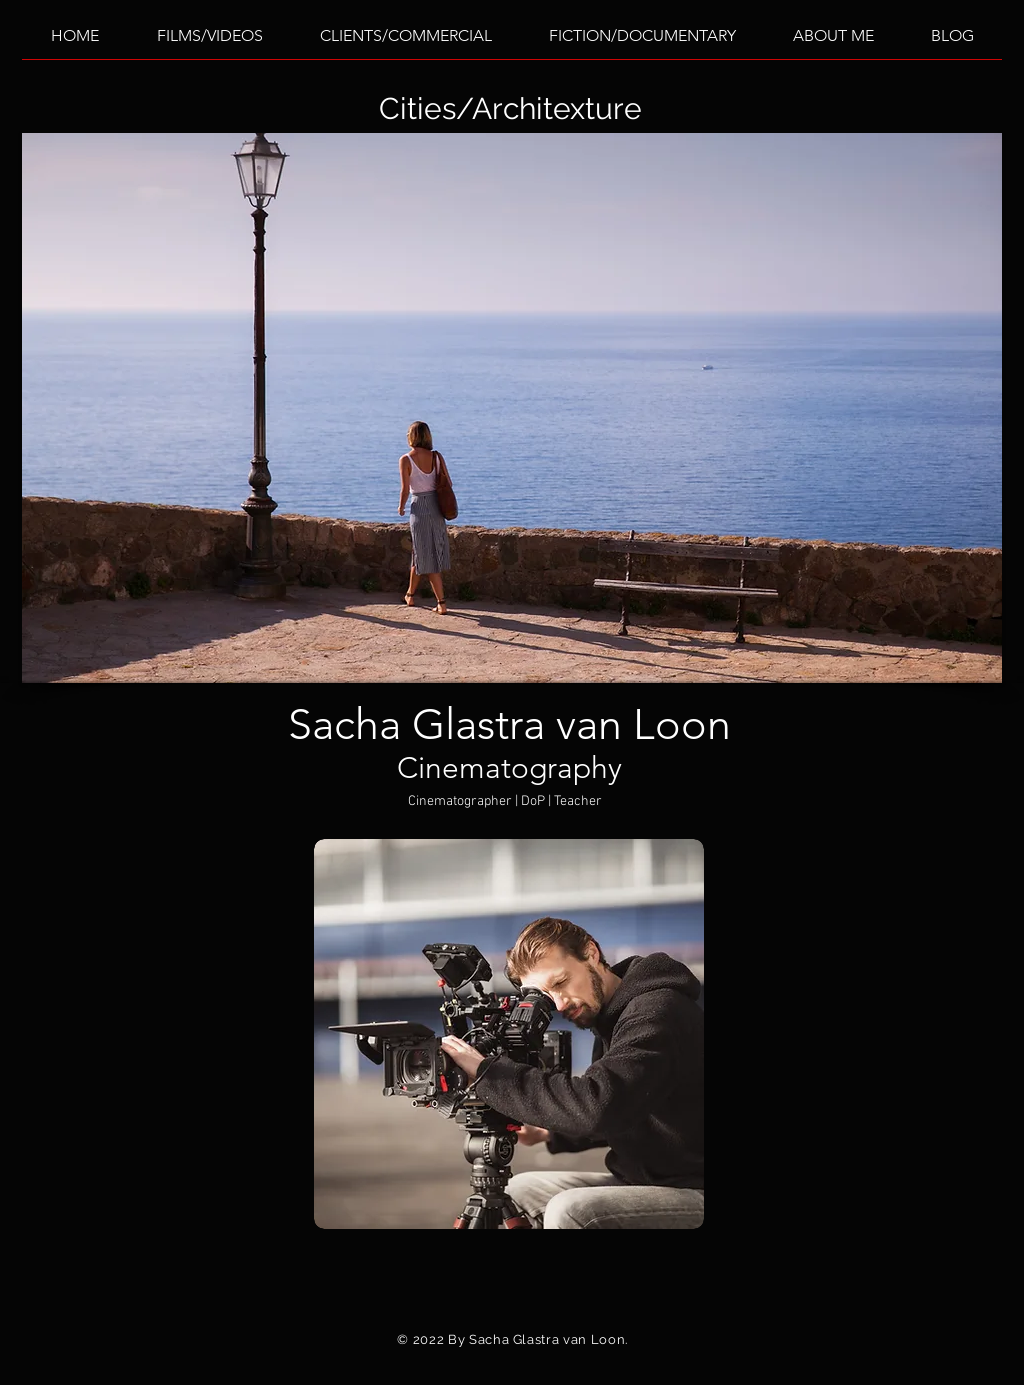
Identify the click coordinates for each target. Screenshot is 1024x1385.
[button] (512, 408)
